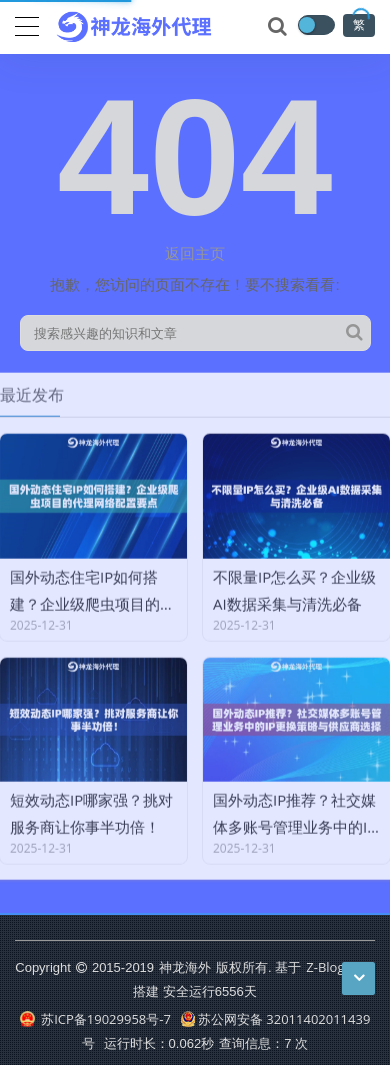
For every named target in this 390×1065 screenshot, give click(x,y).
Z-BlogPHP (337, 967)
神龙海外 (185, 967)
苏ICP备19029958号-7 (95, 1019)
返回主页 (195, 253)
